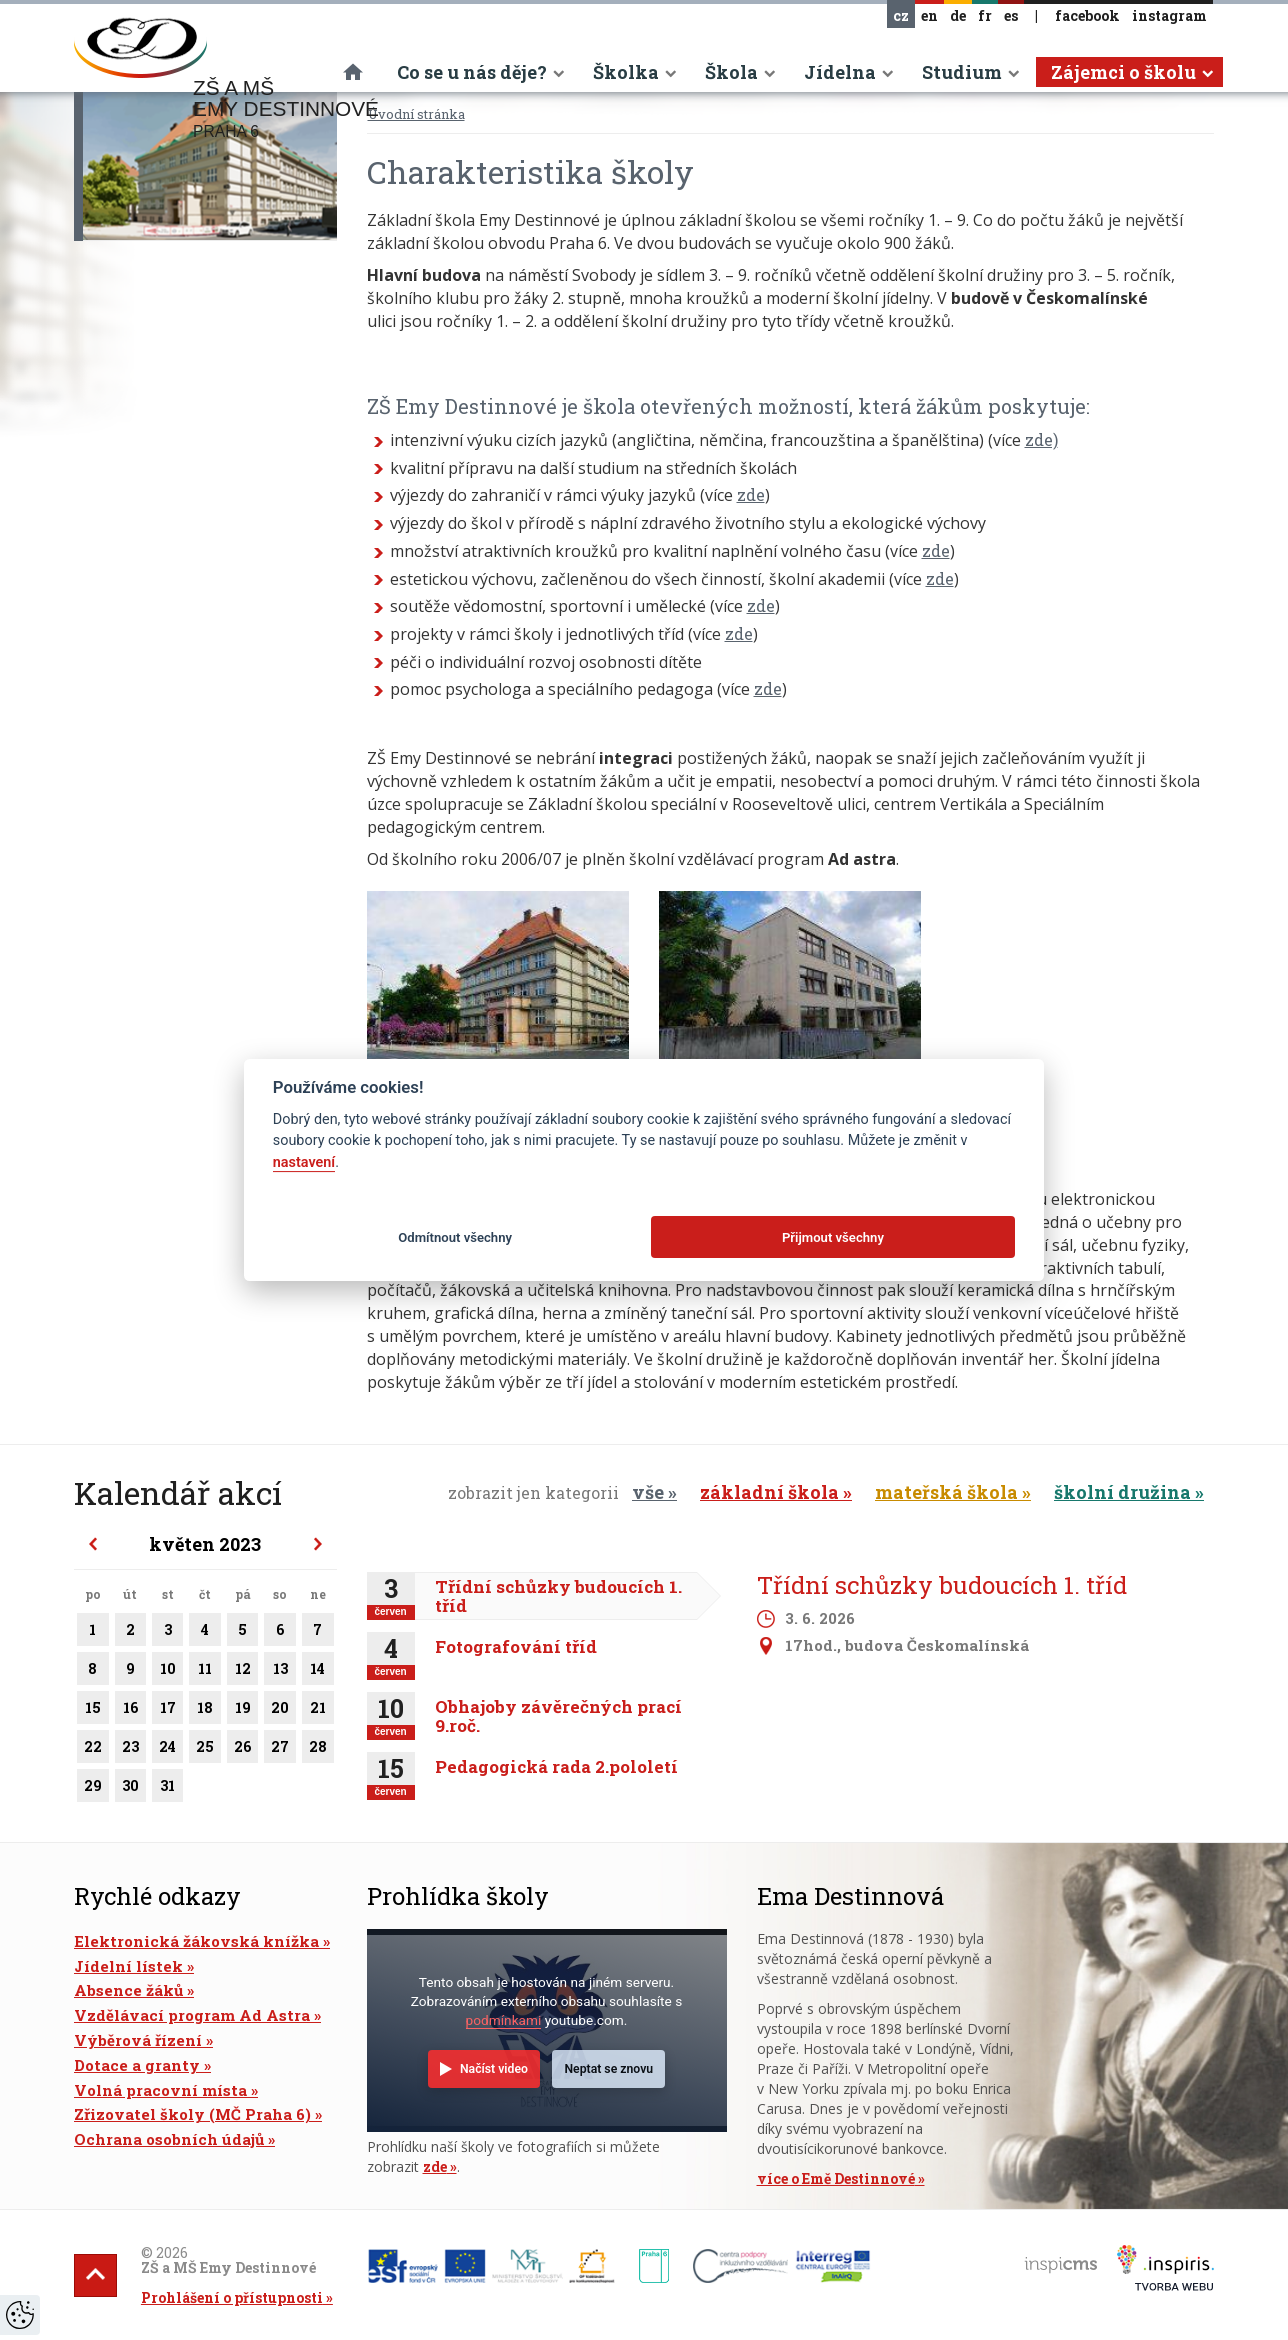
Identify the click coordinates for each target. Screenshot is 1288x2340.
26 (242, 1750)
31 (167, 1789)
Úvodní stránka (416, 114)
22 (93, 1750)
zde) (1041, 439)
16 (130, 1711)
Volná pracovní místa (160, 2090)
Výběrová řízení (138, 2040)
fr (985, 15)
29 (93, 1789)
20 (280, 1711)
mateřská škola (946, 1492)
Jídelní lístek (128, 1966)
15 (93, 1711)
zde (751, 494)
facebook (1087, 15)
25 (205, 1750)
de (958, 15)
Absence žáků (128, 1990)
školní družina (1122, 1492)
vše (648, 1492)
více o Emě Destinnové (836, 2178)
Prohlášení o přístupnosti (232, 2297)
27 (280, 1750)
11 (205, 1672)
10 (167, 1672)
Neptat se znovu (608, 2069)
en (929, 15)
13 (280, 1672)
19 (242, 1711)
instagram (1169, 15)
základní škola (769, 1492)
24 (167, 1750)
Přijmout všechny (833, 1237)
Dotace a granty (137, 2065)
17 (167, 1711)
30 (130, 1789)
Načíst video (494, 2069)
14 (318, 1672)
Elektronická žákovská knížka (196, 1941)
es (1011, 15)
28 (318, 1750)
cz (901, 15)
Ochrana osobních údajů (169, 2139)
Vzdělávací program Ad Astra (192, 2015)
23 (130, 1750)
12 (242, 1672)
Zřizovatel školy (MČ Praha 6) (192, 2114)
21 (318, 1711)
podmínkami (504, 2020)
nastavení (304, 1162)
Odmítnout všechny (455, 1237)
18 (205, 1711)
